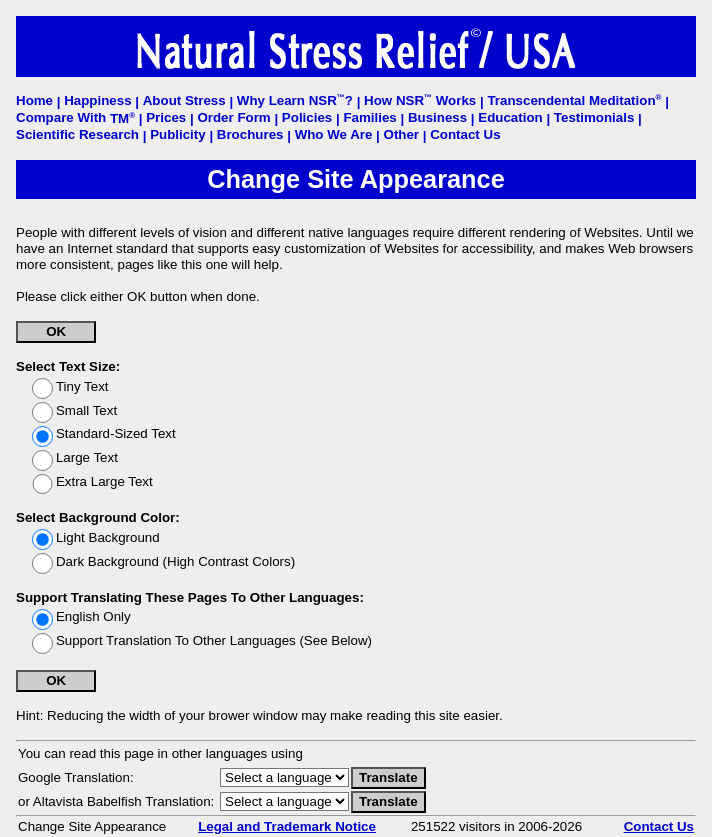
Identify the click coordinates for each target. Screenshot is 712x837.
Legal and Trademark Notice (287, 826)
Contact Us (659, 826)
